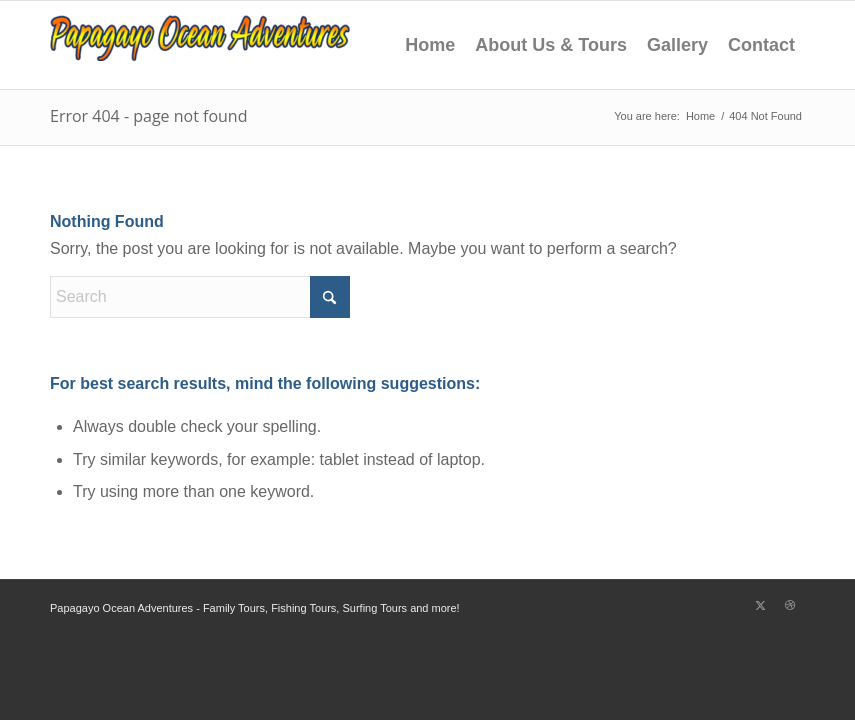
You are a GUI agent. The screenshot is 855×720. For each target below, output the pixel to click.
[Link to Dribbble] (790, 605)
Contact (761, 45)
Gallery (677, 45)
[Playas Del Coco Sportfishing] (200, 45)
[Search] (200, 297)
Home (430, 45)
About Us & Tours (551, 45)
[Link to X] (760, 605)
